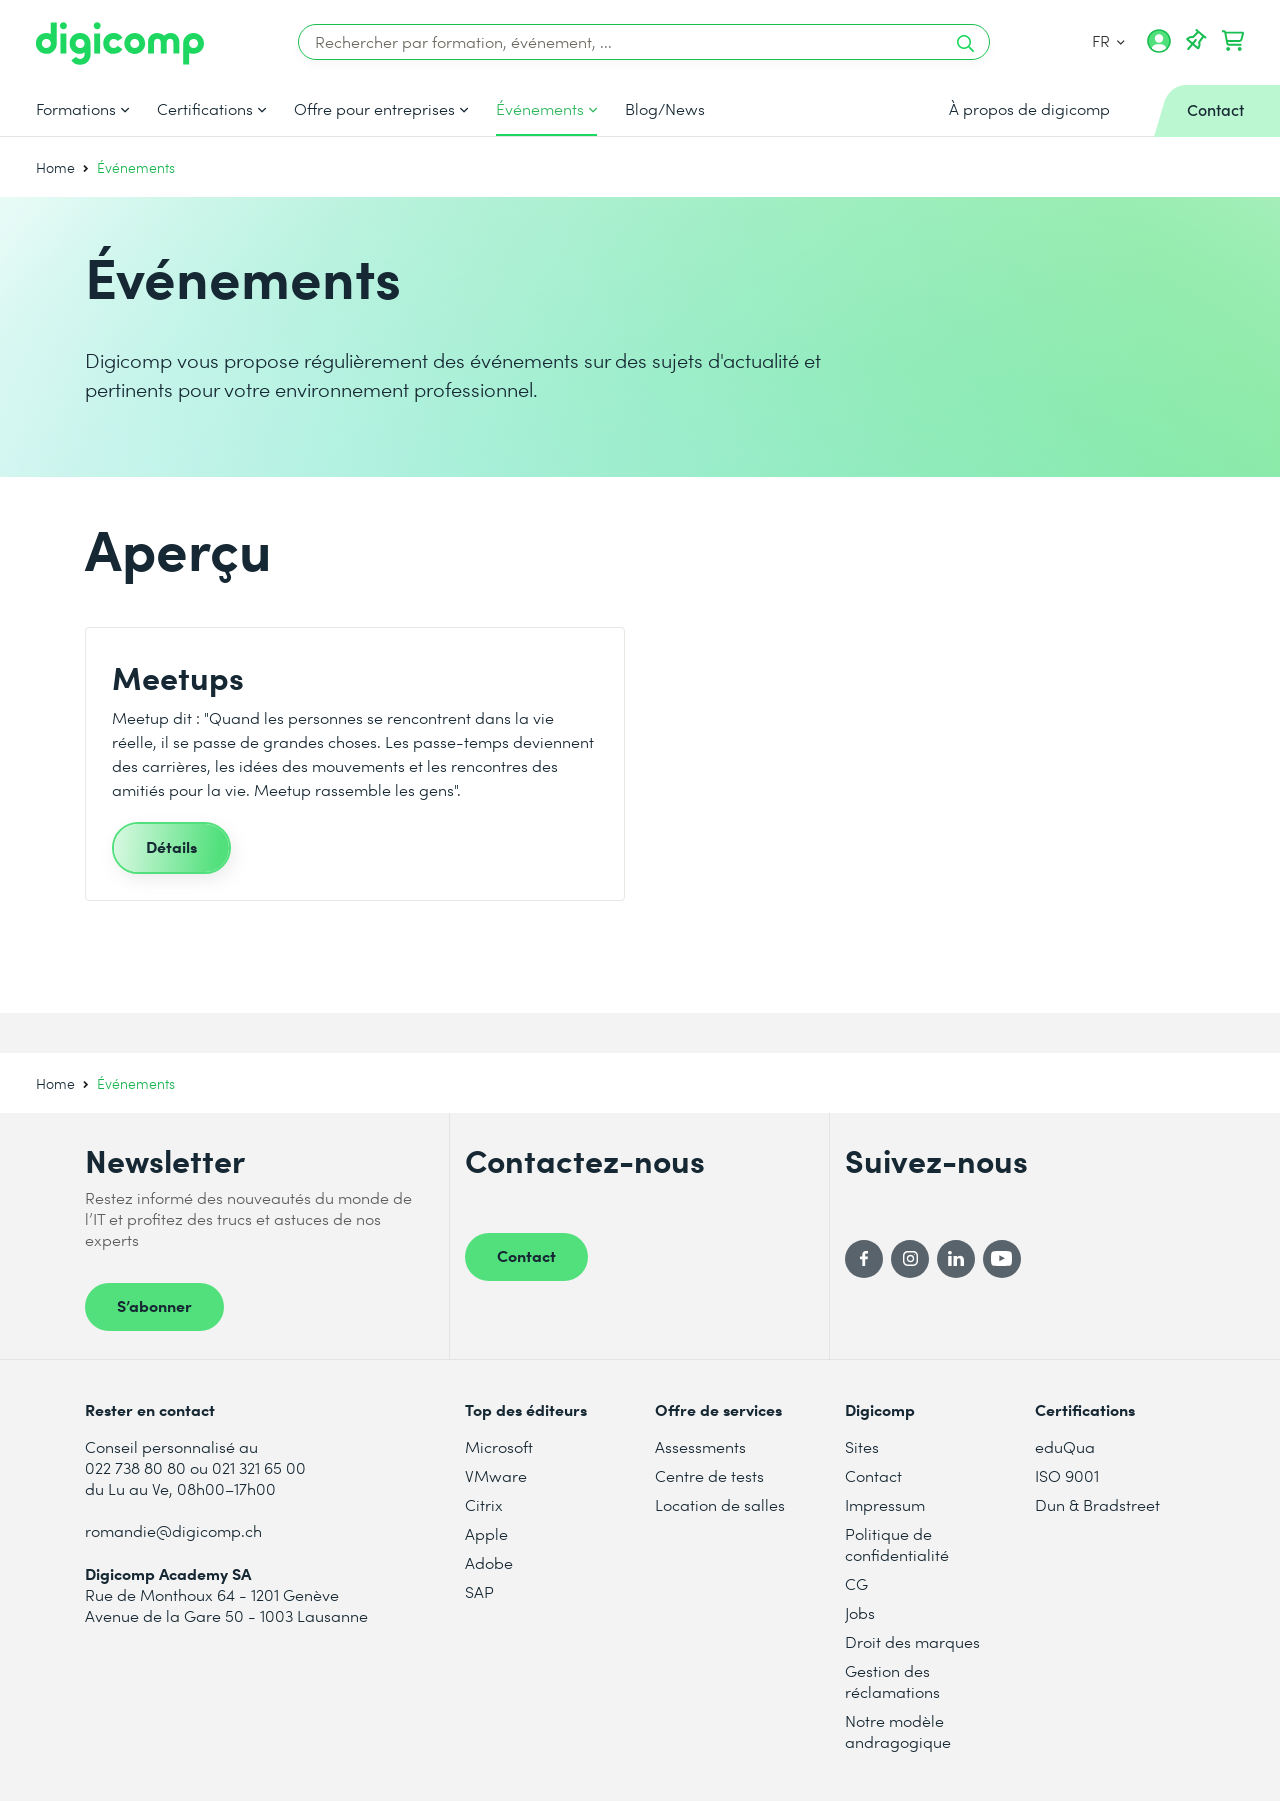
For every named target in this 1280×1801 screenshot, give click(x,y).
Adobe (489, 1562)
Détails (171, 846)
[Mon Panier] (1233, 41)
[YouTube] (1002, 1259)
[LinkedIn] (956, 1259)
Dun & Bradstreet (1097, 1504)
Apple (486, 1533)
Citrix (484, 1504)
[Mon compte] (1159, 48)
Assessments (700, 1446)
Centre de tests (709, 1475)
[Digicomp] (120, 43)
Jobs (860, 1612)
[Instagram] (910, 1259)
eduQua (1065, 1446)
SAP (479, 1591)
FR (1108, 40)
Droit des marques (912, 1641)
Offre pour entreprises (374, 109)
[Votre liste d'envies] (1196, 41)
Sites (862, 1446)
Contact (526, 1255)
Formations (76, 109)
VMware (496, 1475)
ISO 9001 (1067, 1475)
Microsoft (499, 1446)
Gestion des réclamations (892, 1681)
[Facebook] (864, 1259)
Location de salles (720, 1504)
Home (55, 167)
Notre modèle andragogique (898, 1731)
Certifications (205, 109)
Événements (540, 109)
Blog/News (665, 109)
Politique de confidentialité (897, 1544)
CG (856, 1583)
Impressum (885, 1504)
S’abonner (154, 1305)
